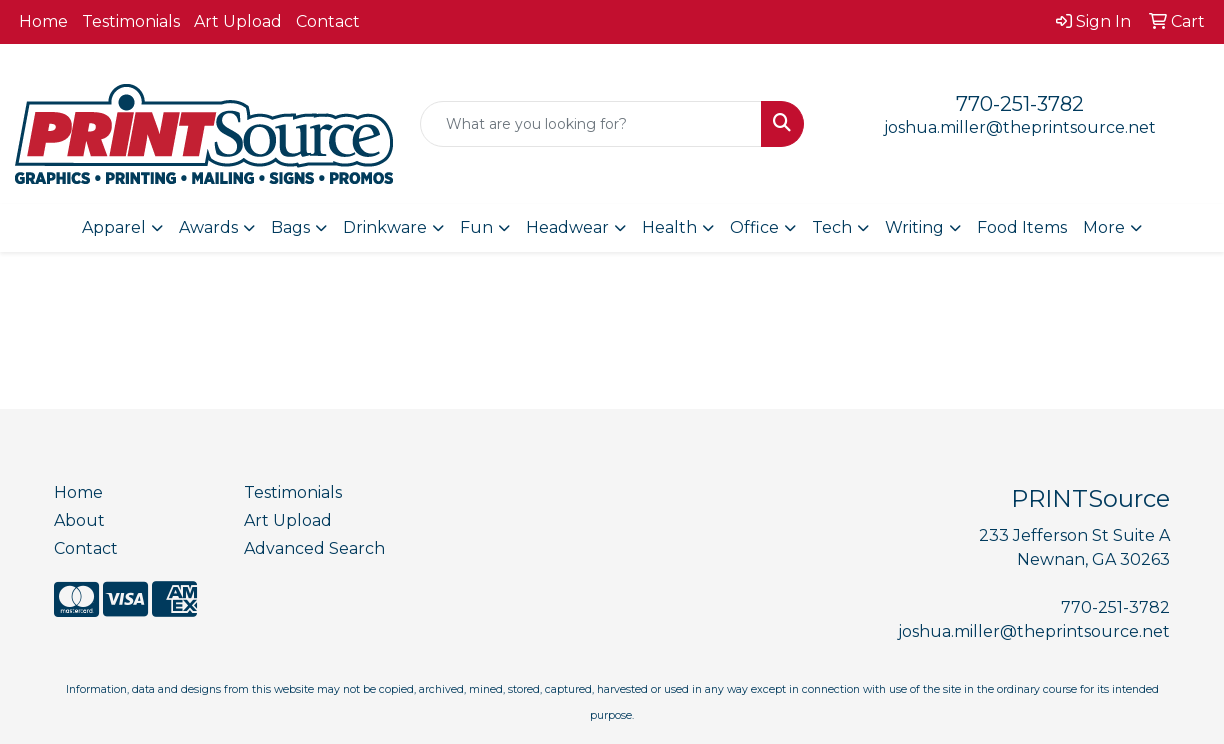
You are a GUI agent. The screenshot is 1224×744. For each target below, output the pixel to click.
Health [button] (669, 227)
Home (43, 21)
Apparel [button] (114, 227)
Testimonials (131, 21)
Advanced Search (314, 548)
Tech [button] (832, 227)
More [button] (1104, 227)
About (79, 520)
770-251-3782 (1020, 104)
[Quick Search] (591, 124)
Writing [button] (914, 227)
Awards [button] (208, 227)
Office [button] (754, 227)
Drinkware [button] (385, 227)
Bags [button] (290, 227)
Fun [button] (476, 227)
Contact (328, 21)
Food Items (1022, 227)
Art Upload (238, 21)
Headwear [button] (567, 227)
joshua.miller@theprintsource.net (1020, 127)
